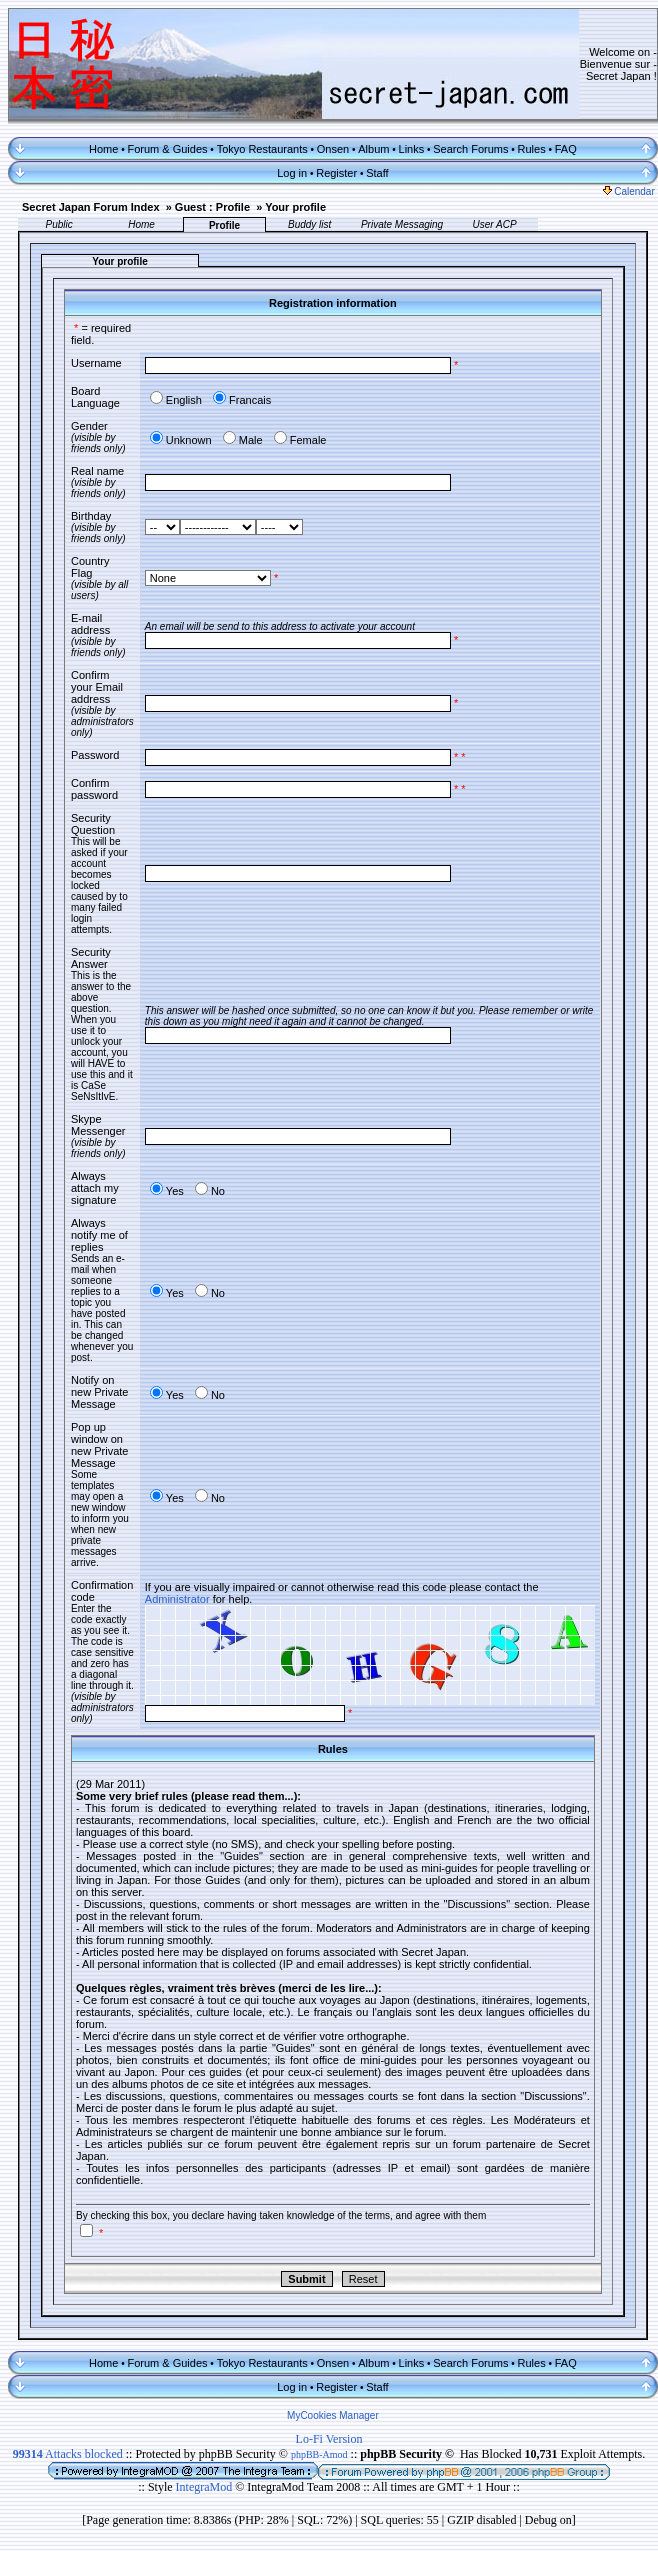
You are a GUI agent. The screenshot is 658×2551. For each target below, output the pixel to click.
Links (412, 149)
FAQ (566, 149)
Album (373, 149)
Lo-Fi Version (329, 2439)
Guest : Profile (212, 207)
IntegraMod (206, 2487)
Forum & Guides (167, 149)
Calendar (629, 191)
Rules (532, 149)
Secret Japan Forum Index (91, 207)
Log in (292, 173)
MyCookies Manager (333, 2415)
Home (103, 149)
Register (336, 173)
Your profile (295, 207)
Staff (377, 173)
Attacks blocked (68, 2454)
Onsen (333, 149)
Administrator (177, 1599)
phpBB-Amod (319, 2454)
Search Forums (470, 149)
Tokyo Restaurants (262, 149)
